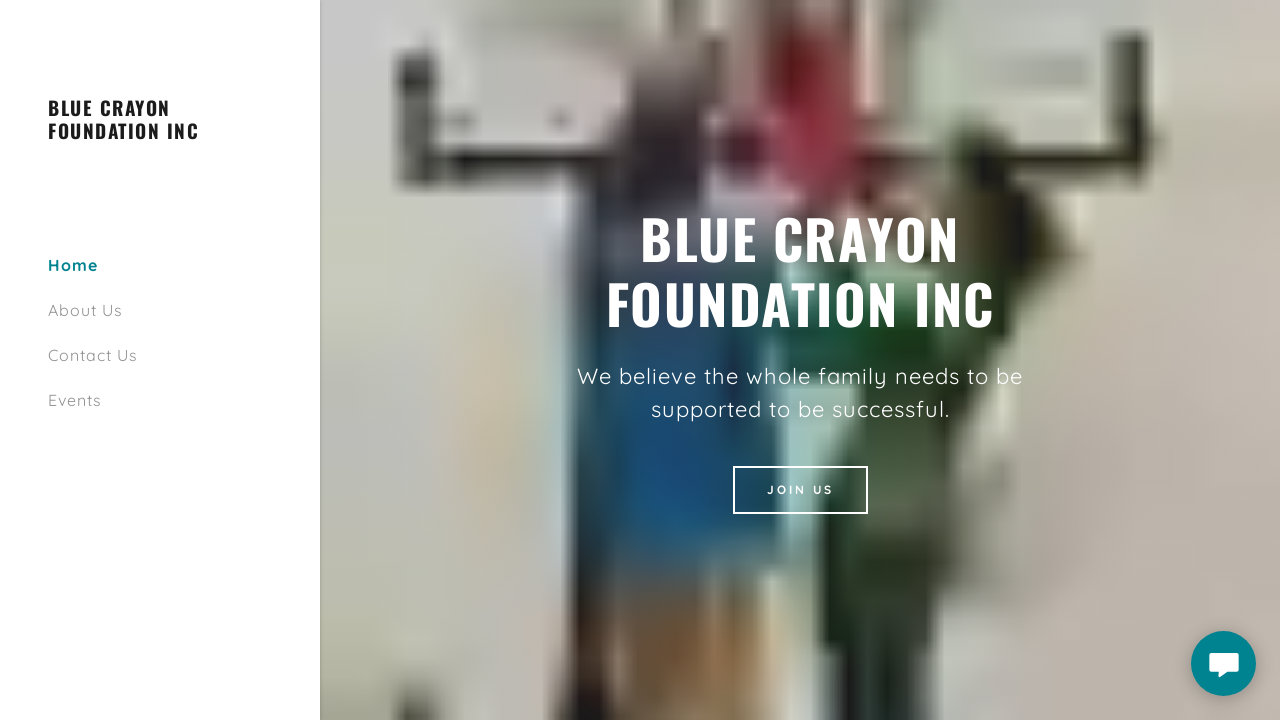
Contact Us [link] (93, 355)
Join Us (800, 489)
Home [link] (73, 265)
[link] (160, 133)
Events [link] (75, 400)
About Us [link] (85, 310)
